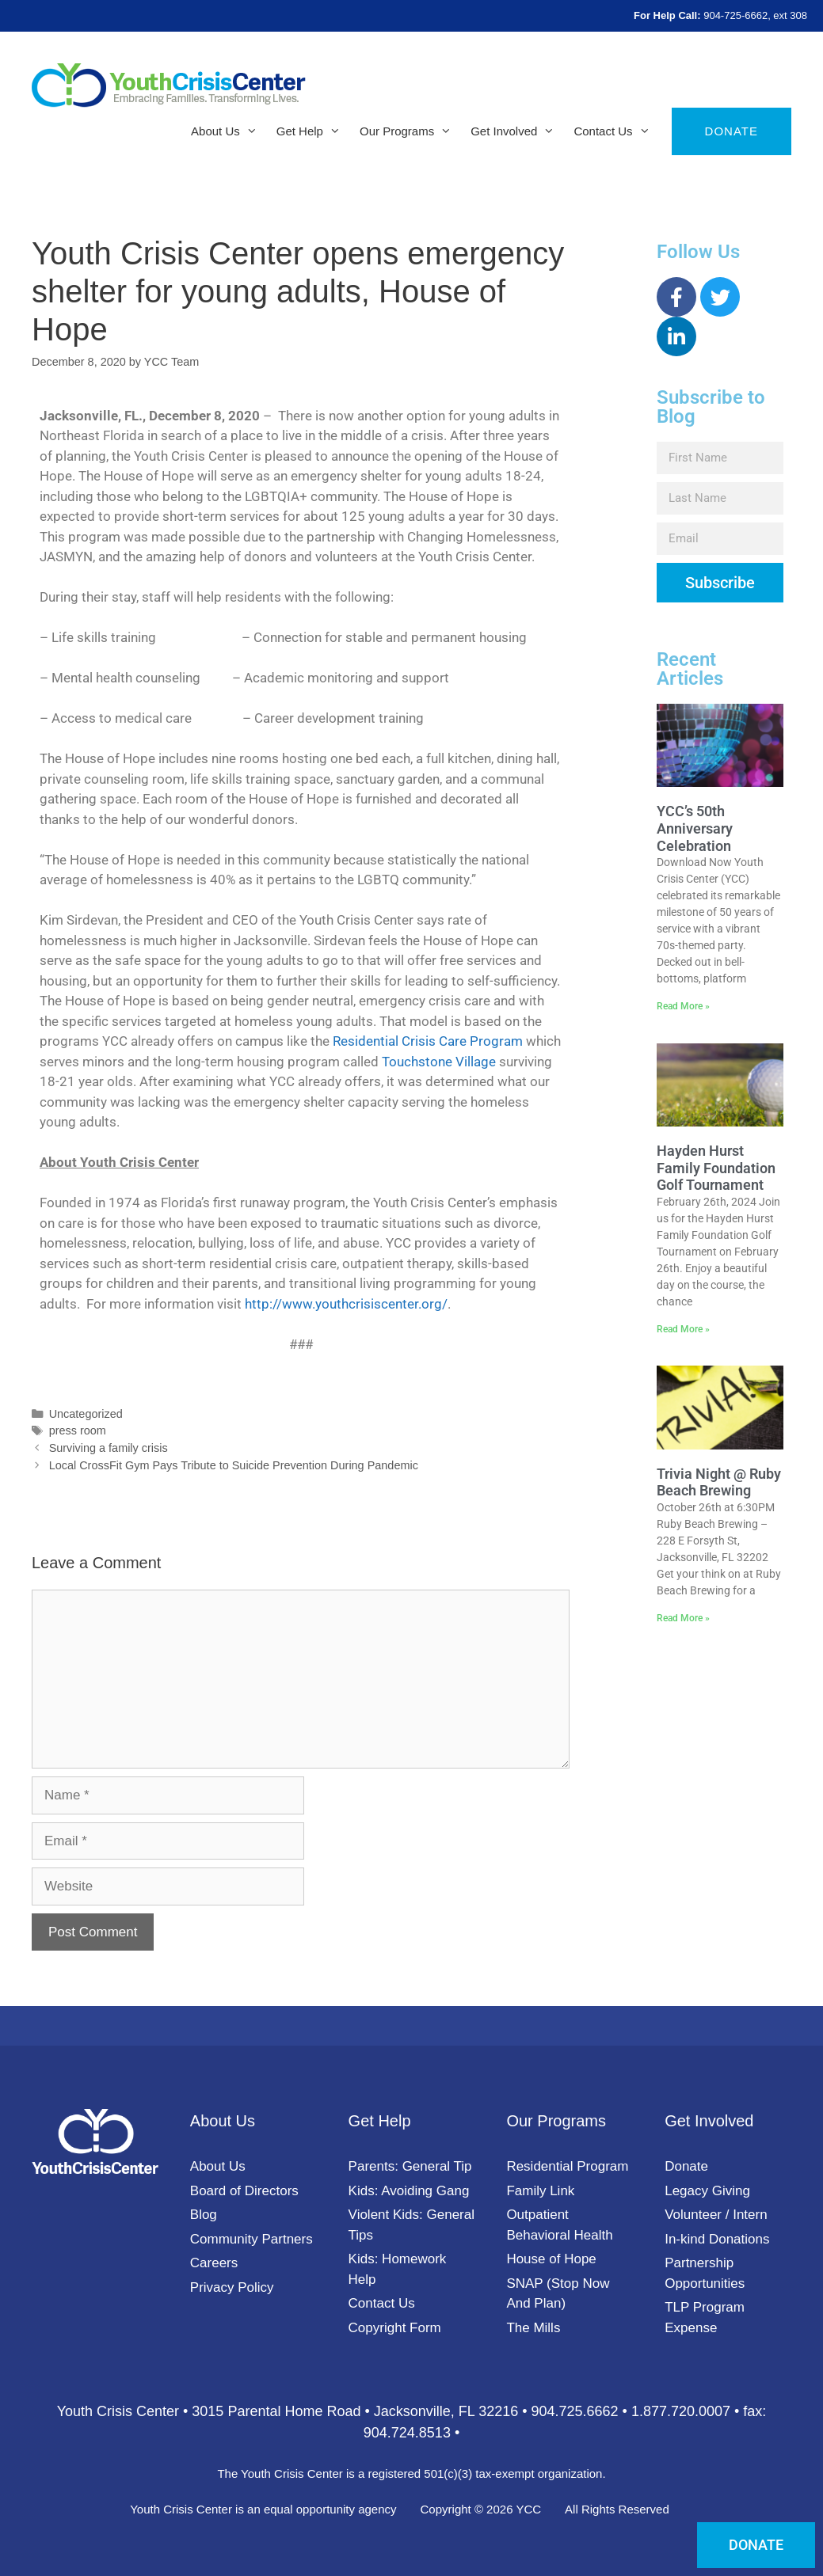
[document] (411, 1288)
